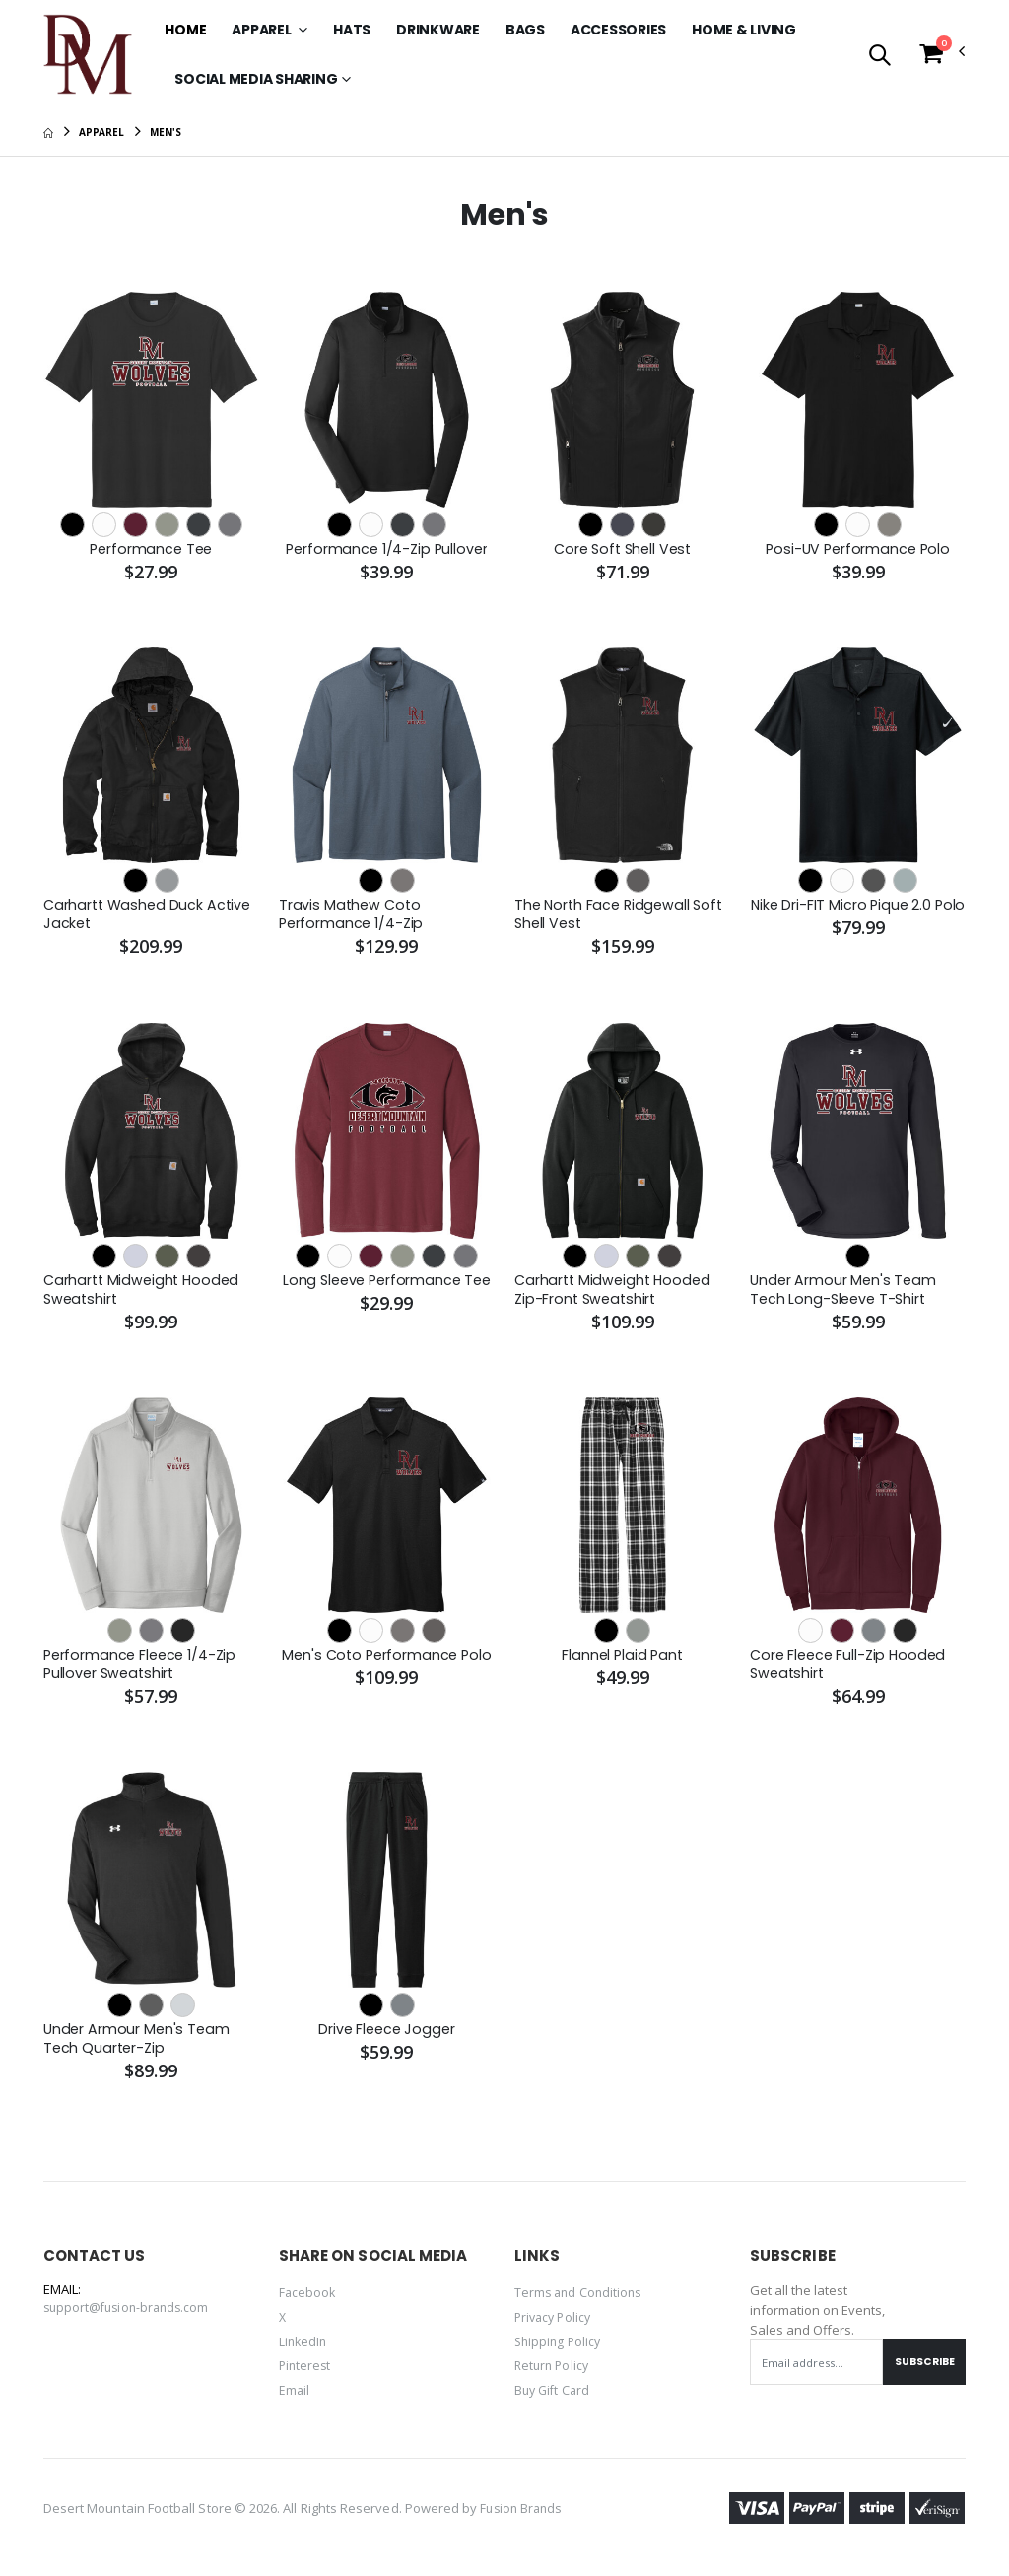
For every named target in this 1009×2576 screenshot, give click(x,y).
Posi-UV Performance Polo (857, 550)
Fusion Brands (523, 2519)
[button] (879, 56)
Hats (351, 29)
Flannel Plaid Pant (622, 1661)
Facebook (308, 2303)
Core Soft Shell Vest (622, 550)
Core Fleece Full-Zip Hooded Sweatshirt (851, 1671)
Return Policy (553, 2374)
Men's (165, 132)
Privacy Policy (555, 2327)
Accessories (618, 29)
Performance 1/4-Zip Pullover (387, 550)
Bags (525, 29)
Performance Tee (151, 550)
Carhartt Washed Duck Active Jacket (150, 916)
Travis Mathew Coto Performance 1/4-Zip (353, 916)
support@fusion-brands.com (130, 2318)
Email (294, 2398)
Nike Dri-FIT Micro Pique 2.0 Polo (842, 916)
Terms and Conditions (580, 2303)
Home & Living (744, 29)
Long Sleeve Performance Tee (371, 1294)
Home (185, 29)
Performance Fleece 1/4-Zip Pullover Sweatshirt (143, 1671)
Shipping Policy (559, 2350)
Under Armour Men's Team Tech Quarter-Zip (138, 2048)
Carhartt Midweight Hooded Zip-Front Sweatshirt (615, 1294)
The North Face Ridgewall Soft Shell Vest (622, 916)
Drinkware (438, 29)
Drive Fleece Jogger (386, 2038)
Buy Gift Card (554, 2398)
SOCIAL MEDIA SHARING (255, 79)
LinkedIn (304, 2350)
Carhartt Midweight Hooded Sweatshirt (144, 1294)
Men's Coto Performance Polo (387, 1661)
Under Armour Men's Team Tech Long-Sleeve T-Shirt (845, 1294)
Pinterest (306, 2374)
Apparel (263, 29)
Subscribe (921, 2372)
